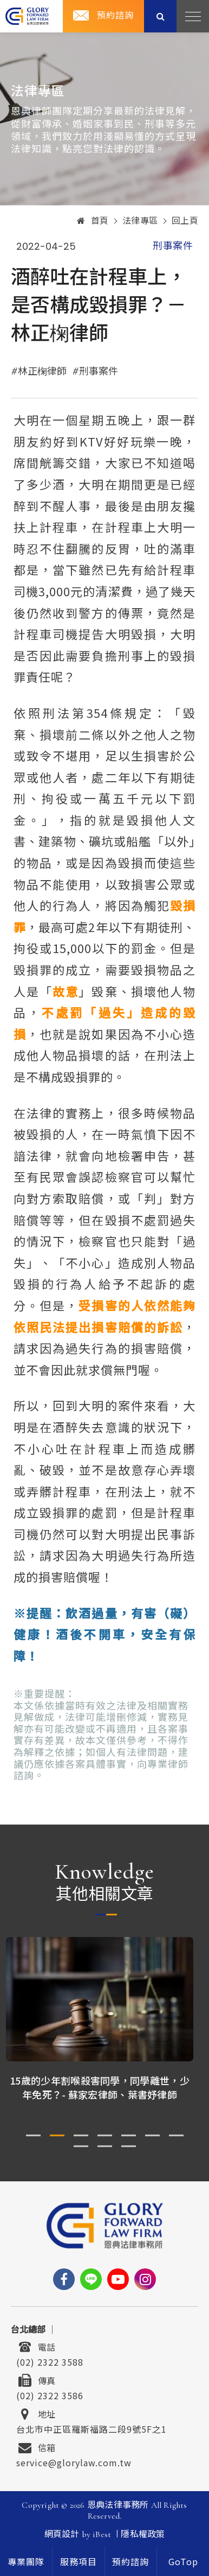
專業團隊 (26, 2562)
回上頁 (185, 221)
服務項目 (78, 2562)
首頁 (93, 221)
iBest (102, 2534)
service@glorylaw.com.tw (74, 2461)
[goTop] (183, 2561)
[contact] (131, 2561)
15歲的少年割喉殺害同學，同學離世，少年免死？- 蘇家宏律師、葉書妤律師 (104, 2087)
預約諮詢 (115, 15)
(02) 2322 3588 (49, 2360)
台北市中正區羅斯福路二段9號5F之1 (91, 2427)
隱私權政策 (143, 2534)
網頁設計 (62, 2534)
